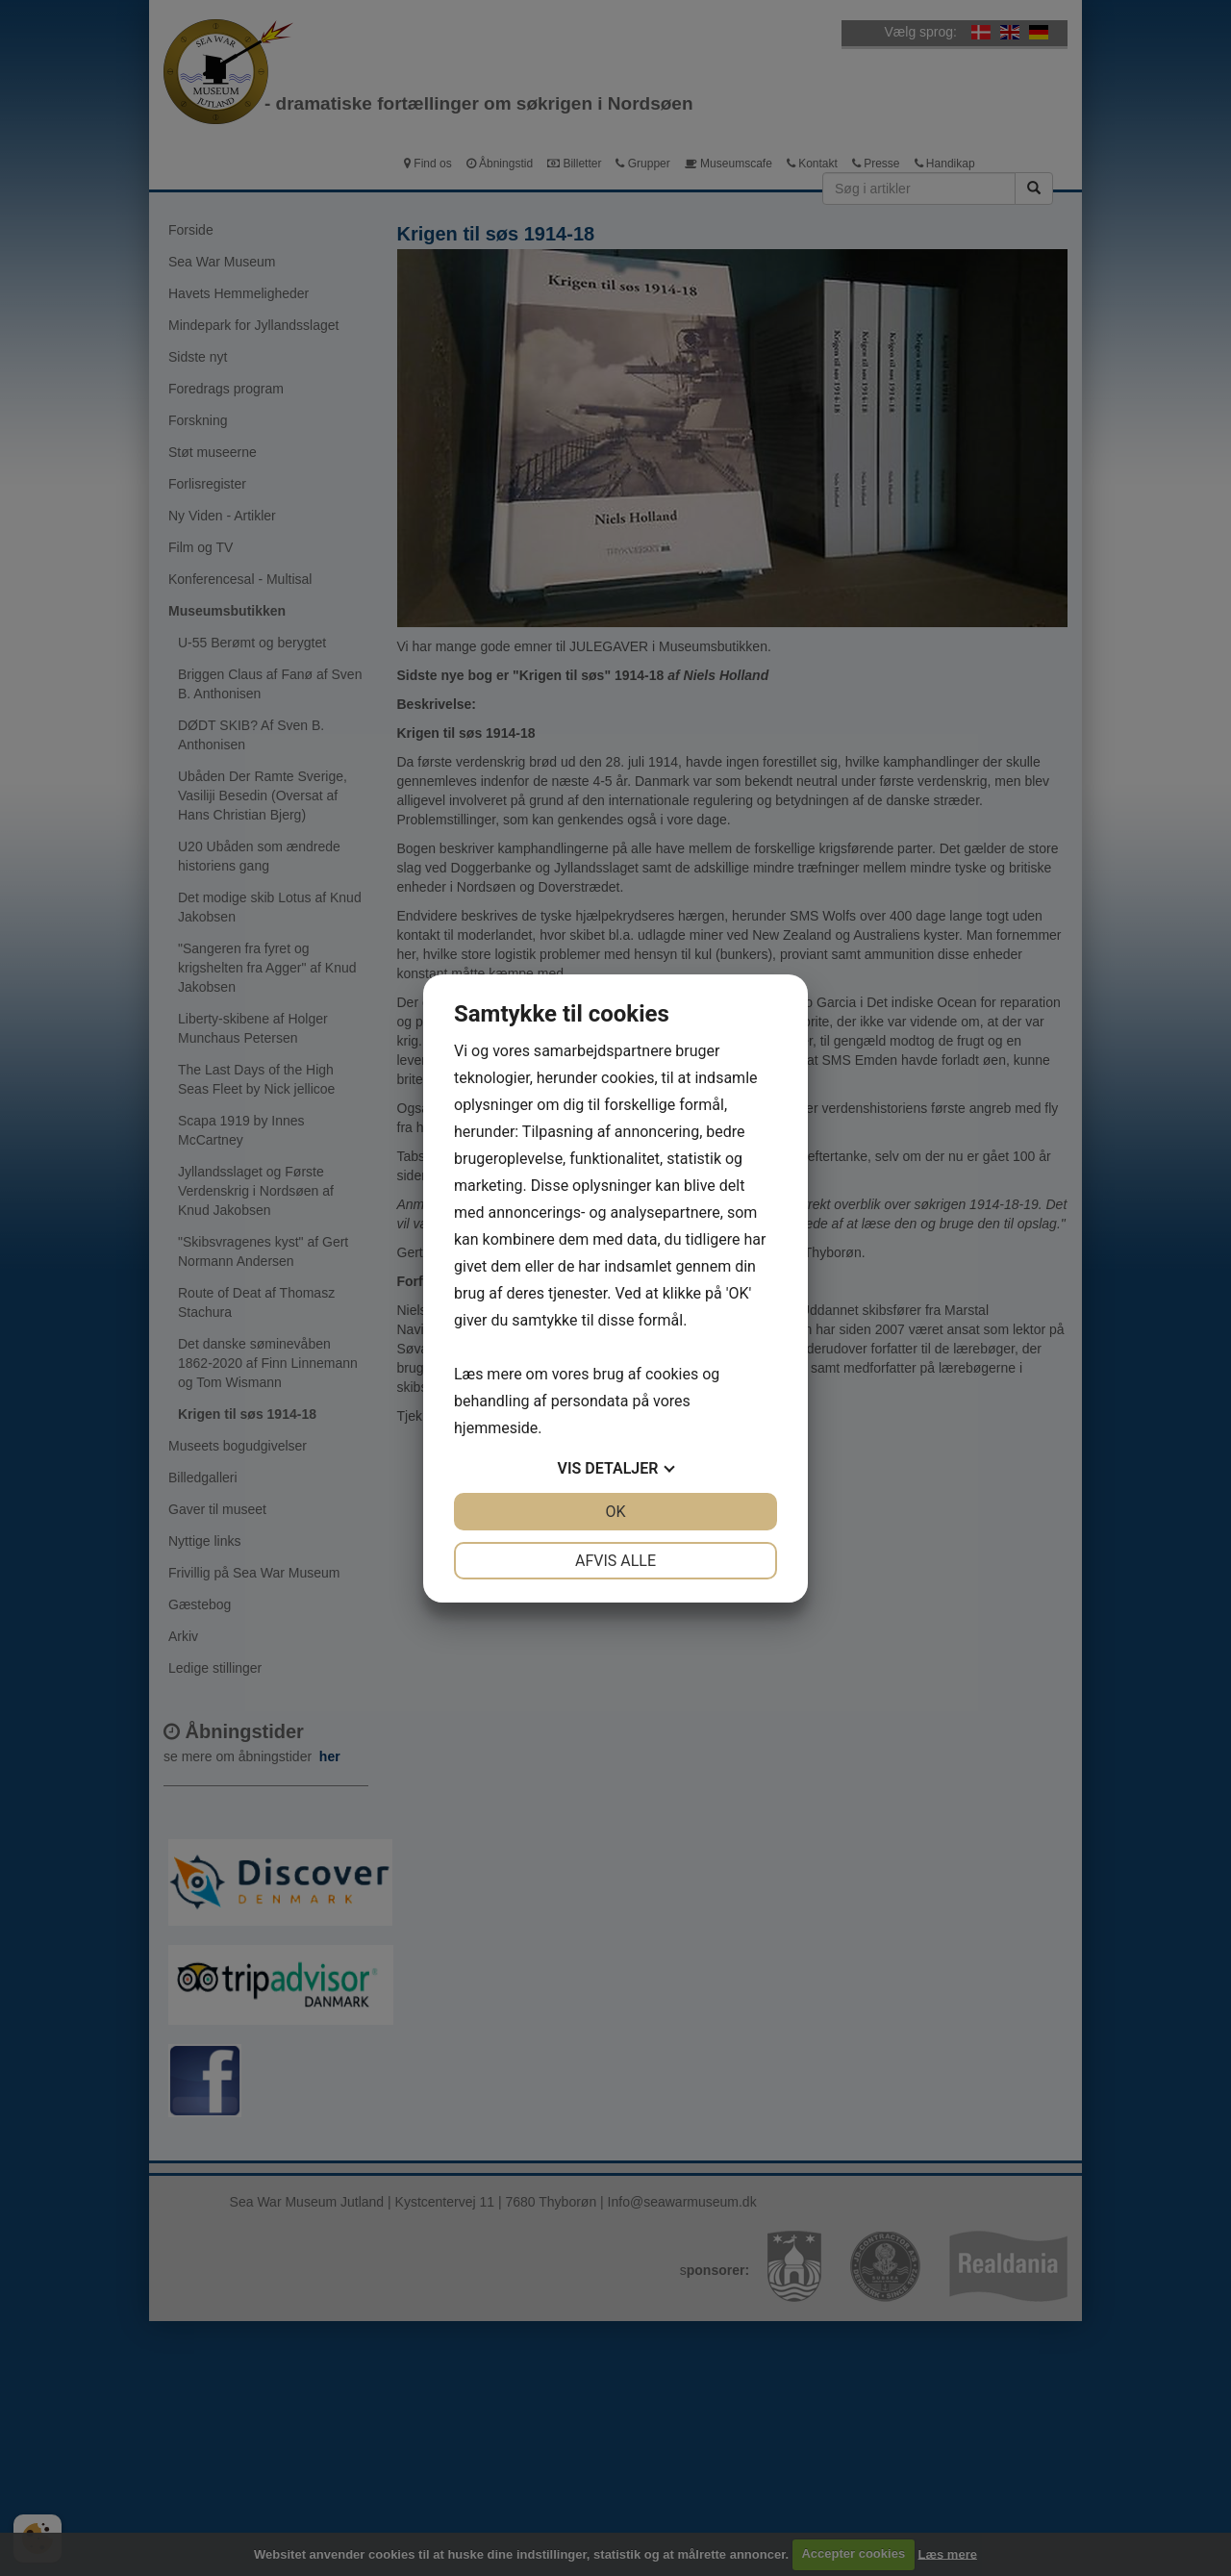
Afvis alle (615, 1561)
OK (615, 1512)
